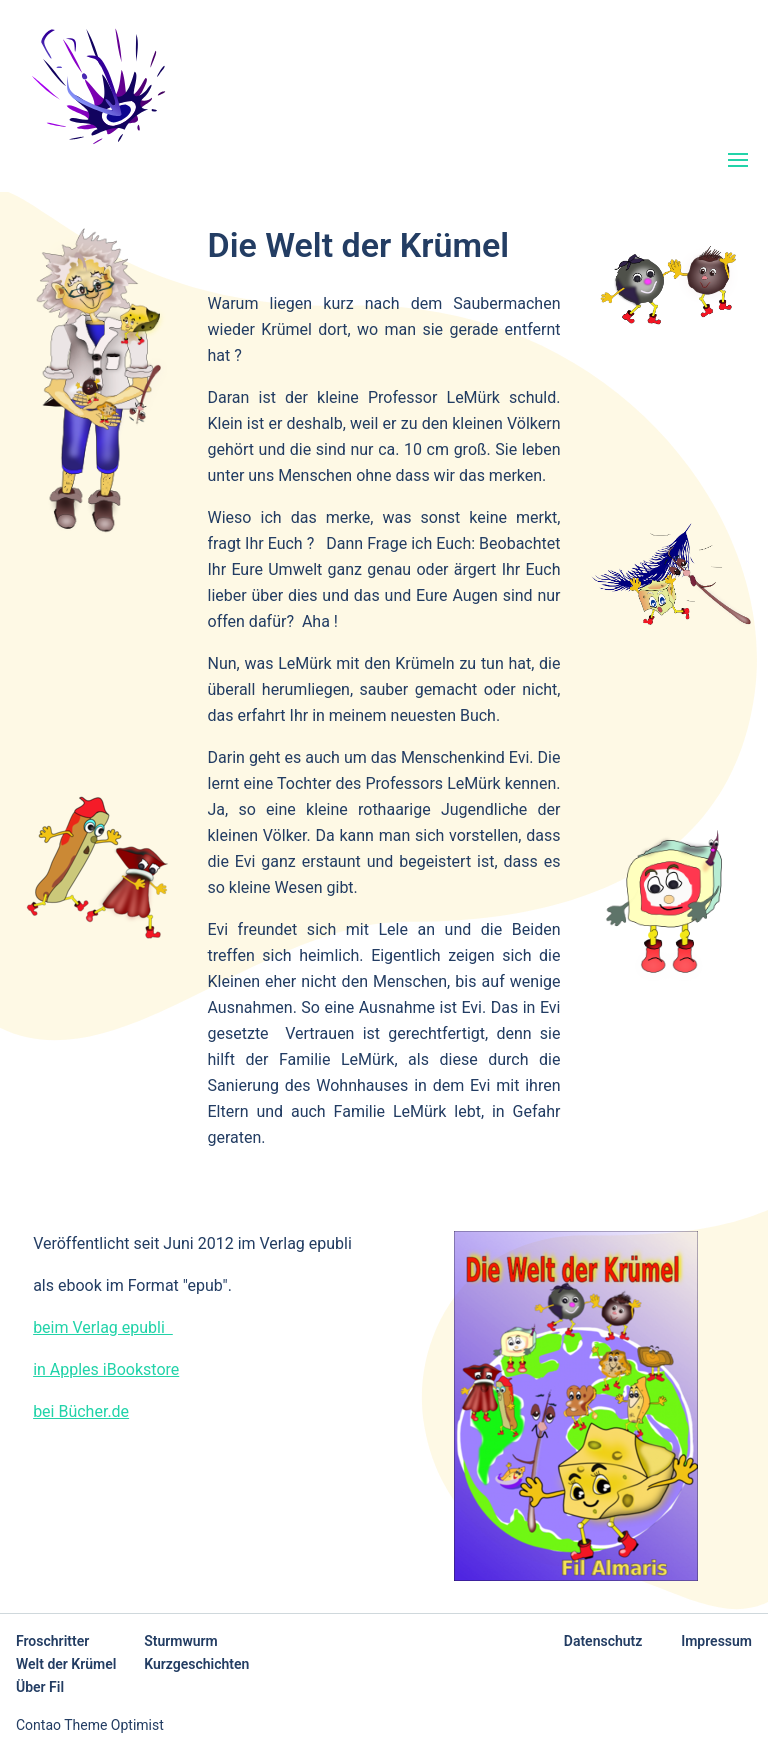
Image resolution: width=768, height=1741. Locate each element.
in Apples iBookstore (106, 1369)
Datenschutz (603, 1641)
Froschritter (52, 1641)
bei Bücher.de (81, 1411)
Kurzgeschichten (196, 1664)
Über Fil (40, 1687)
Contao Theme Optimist (90, 1725)
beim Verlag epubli (103, 1327)
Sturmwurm (181, 1641)
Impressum (716, 1641)
